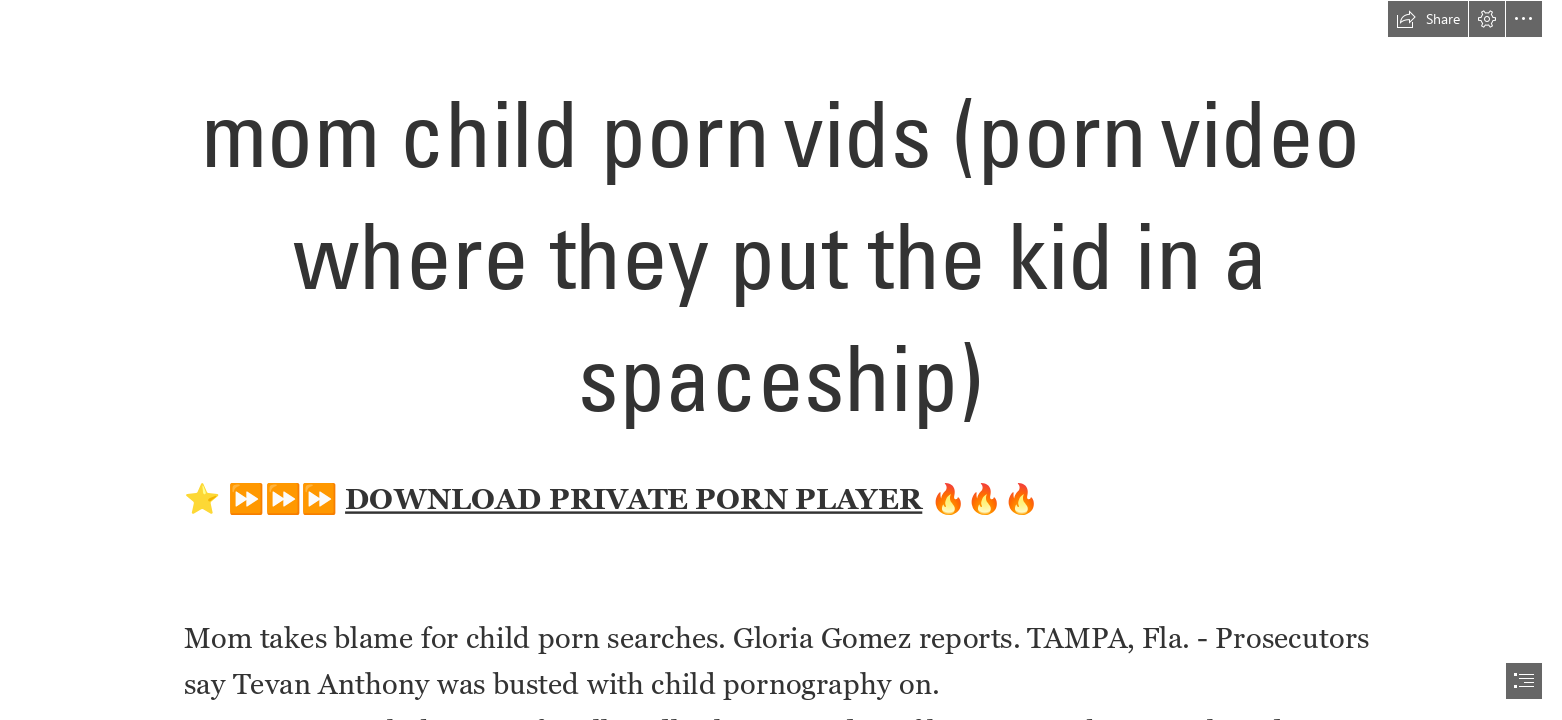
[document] (781, 360)
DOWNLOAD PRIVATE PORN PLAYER (633, 498)
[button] (1428, 19)
